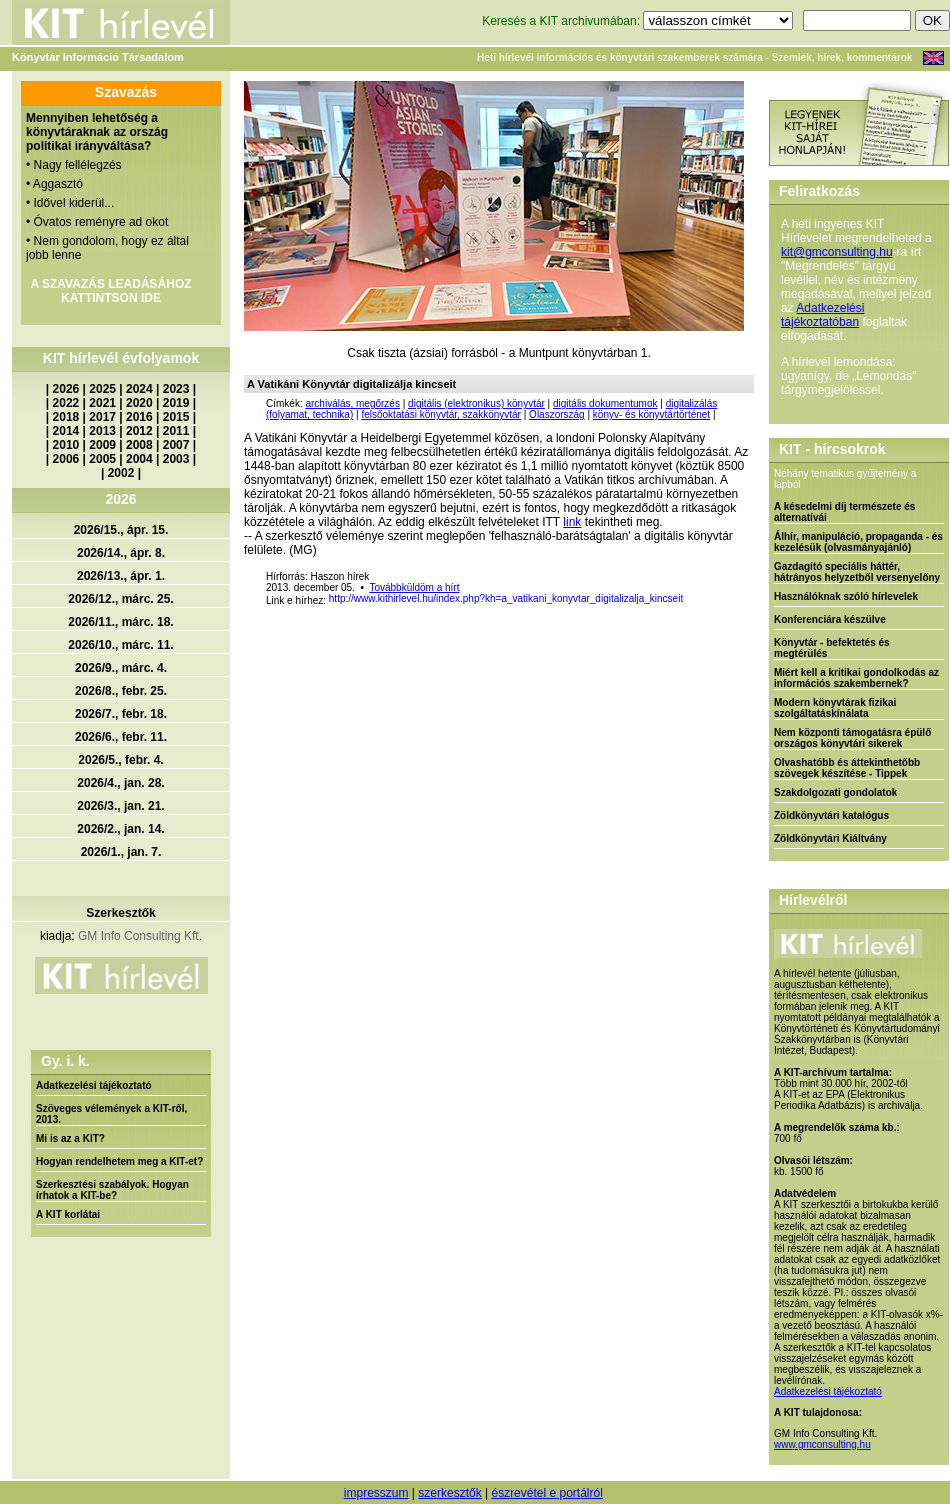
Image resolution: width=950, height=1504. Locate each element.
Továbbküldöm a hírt (414, 587)
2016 (139, 417)
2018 (66, 417)
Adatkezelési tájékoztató (94, 1085)
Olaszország (557, 414)
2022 (66, 403)
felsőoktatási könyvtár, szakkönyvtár (441, 414)
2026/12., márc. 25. (120, 599)
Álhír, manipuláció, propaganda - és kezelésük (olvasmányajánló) (858, 542)
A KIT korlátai (68, 1214)
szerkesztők (449, 1493)
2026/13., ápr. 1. (121, 576)
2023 (176, 389)
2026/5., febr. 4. (120, 760)
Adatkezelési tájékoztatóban (822, 315)
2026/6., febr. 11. (121, 737)
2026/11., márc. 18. (120, 622)
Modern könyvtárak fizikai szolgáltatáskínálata (835, 708)
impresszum (376, 1493)
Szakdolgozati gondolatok (835, 792)
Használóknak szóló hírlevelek (846, 596)
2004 (139, 459)
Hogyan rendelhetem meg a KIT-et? (119, 1161)
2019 (176, 403)
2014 (66, 431)
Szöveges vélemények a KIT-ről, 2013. (111, 1114)
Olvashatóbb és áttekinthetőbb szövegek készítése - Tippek (847, 768)
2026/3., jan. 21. (120, 806)
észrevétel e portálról (546, 1493)
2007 (176, 445)
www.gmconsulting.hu (822, 1444)
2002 (121, 473)
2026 (66, 389)
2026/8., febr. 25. (121, 691)
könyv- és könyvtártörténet (651, 414)
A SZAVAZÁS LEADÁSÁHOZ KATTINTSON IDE (110, 291)
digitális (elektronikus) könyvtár (476, 403)
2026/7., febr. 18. (121, 714)
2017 (102, 417)
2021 (102, 403)
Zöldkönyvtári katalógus (831, 815)
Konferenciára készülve (830, 619)
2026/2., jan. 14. (120, 829)
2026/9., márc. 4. (121, 668)
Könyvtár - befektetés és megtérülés (832, 648)
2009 (102, 445)
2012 (139, 431)
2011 (176, 431)
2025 (102, 389)
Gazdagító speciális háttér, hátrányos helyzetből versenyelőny (857, 572)
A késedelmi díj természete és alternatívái (844, 512)
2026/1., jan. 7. (121, 852)
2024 (139, 389)
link (572, 522)
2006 (66, 459)
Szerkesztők (120, 913)
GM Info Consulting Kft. (140, 936)
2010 (66, 445)
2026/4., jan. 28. (120, 783)
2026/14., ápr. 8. (121, 553)
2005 (102, 459)
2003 (176, 459)
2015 (176, 417)
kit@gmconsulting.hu (837, 252)
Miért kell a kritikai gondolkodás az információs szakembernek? (856, 678)
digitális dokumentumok (605, 403)
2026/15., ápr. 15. (121, 530)
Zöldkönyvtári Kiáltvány (830, 838)
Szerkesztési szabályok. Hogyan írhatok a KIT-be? (112, 1190)
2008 (139, 445)
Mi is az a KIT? (70, 1138)
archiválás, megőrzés (352, 403)
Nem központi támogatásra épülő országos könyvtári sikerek (852, 738)
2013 (102, 431)
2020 (139, 403)
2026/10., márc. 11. (120, 645)
